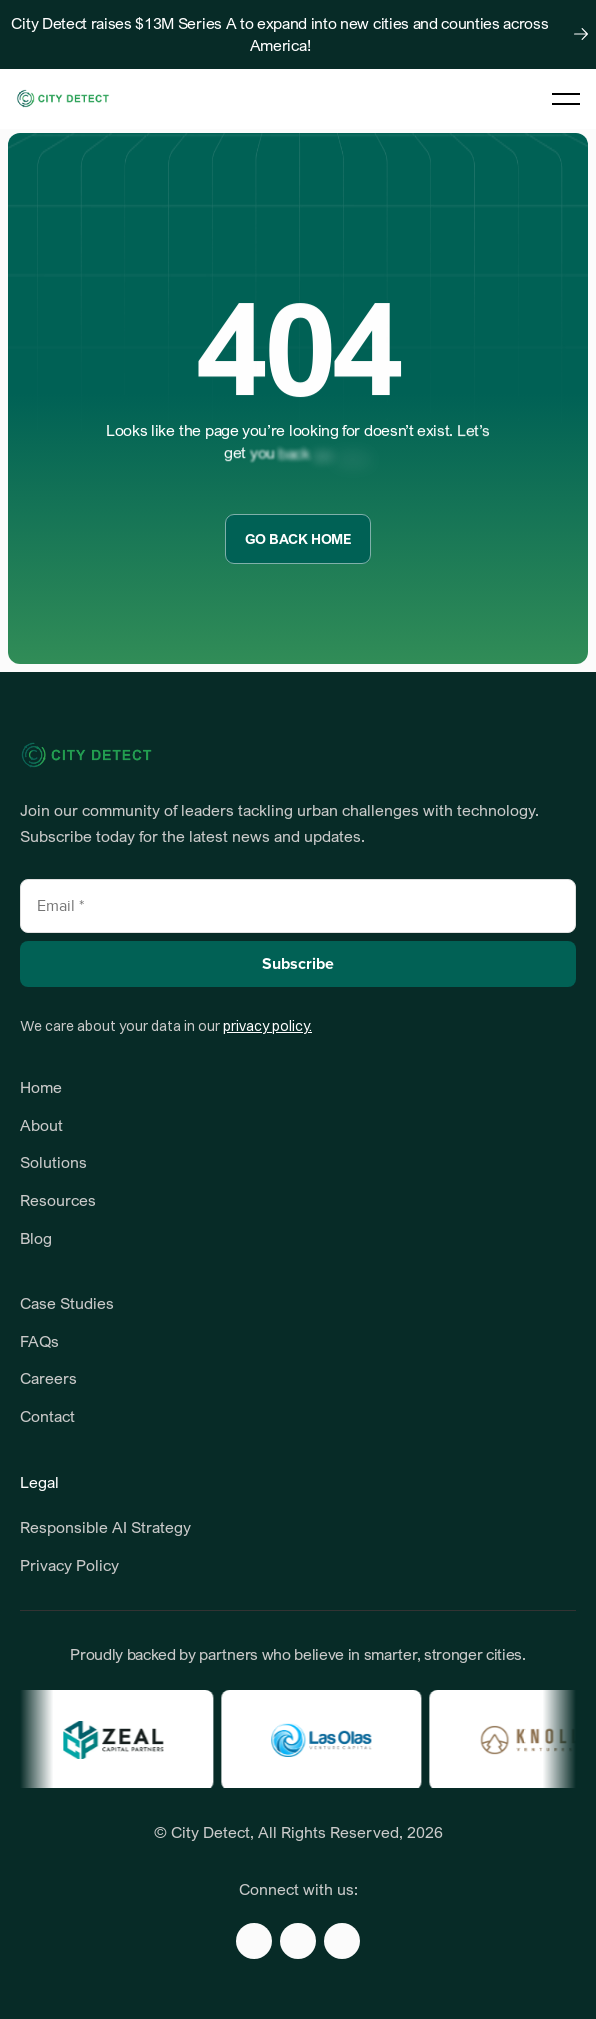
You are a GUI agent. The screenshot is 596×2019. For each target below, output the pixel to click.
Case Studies (67, 1303)
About (41, 1125)
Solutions (53, 1162)
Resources (60, 1200)
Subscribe (298, 964)
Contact (47, 1416)
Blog (36, 1238)
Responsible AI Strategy (105, 1527)
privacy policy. (267, 1026)
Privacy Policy (69, 1565)
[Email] (298, 906)
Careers (48, 1378)
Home (41, 1087)
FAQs (39, 1341)
